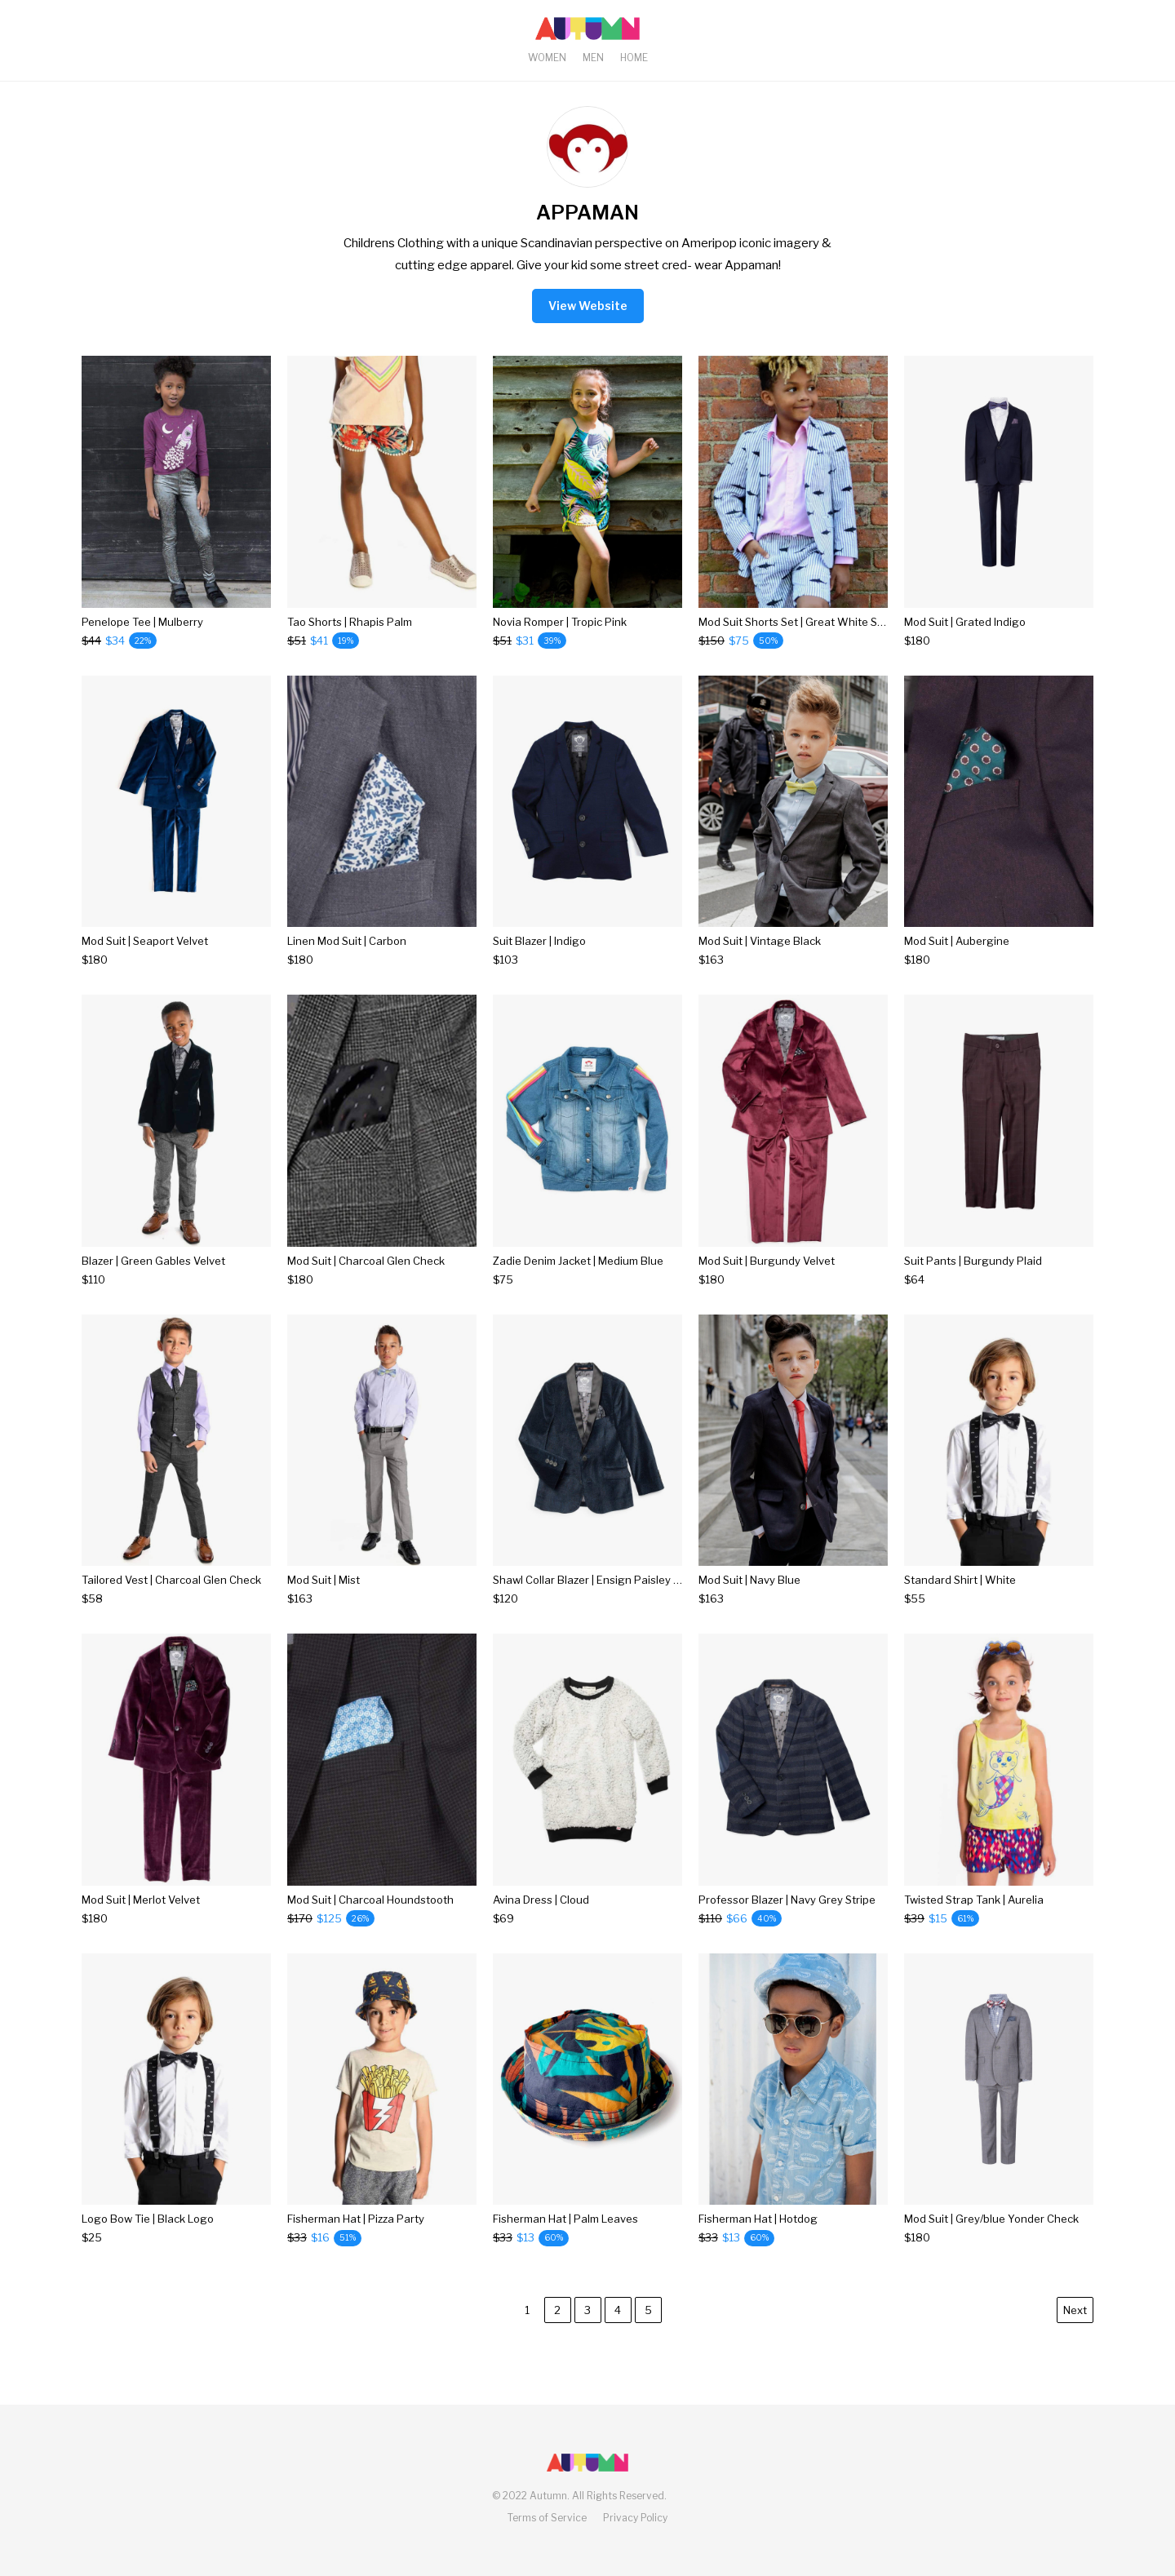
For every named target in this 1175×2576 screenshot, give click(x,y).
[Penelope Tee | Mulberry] (142, 641)
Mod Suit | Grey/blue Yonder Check (991, 2218)
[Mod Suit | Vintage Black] (759, 960)
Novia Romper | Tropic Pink (560, 621)
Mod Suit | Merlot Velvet (141, 1899)
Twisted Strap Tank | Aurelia (974, 1899)
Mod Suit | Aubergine (956, 940)
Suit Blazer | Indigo (539, 940)
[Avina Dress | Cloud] (541, 1919)
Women (547, 57)
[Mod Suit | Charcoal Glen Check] (366, 1280)
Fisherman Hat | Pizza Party (355, 2218)
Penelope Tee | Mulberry (142, 621)
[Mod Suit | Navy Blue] (749, 1599)
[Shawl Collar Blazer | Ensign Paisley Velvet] (587, 1599)
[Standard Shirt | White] (960, 1599)
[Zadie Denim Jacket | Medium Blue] (578, 1280)
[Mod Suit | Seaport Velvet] (145, 960)
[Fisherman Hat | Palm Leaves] (565, 2238)
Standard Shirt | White (960, 1579)
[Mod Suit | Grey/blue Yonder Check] (991, 2238)
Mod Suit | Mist (323, 1579)
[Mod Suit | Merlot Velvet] (141, 1919)
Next (1075, 2310)
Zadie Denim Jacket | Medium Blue (578, 1260)
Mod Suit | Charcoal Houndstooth (370, 1899)
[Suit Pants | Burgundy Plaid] (973, 1280)
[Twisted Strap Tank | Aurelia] (974, 1919)
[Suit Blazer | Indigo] (539, 960)
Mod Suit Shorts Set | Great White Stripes (802, 621)
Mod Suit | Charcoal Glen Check (366, 1260)
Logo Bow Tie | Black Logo (148, 2218)
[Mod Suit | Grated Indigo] (965, 641)
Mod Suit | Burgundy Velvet (766, 1260)
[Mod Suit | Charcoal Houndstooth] (370, 1919)
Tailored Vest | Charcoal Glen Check (171, 1579)
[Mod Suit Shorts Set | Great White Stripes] (793, 641)
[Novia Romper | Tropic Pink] (560, 641)
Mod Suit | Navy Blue (749, 1579)
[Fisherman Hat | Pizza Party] (355, 2238)
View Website (587, 306)
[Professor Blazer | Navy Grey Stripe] (787, 1919)
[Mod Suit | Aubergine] (956, 960)
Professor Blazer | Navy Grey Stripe (787, 1899)
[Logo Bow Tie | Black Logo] (148, 2238)
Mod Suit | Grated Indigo (965, 621)
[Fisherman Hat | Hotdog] (758, 2238)
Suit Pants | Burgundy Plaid (973, 1260)
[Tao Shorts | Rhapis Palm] (349, 641)
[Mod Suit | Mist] (323, 1599)
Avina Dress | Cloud (541, 1899)
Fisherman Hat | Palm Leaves (565, 2218)
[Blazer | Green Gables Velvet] (153, 1280)
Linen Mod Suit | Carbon (346, 940)
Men (593, 57)
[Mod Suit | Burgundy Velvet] (766, 1280)
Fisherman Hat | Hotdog (758, 2218)
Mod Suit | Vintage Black (759, 940)
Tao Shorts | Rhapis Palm (349, 621)
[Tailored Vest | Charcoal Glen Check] (171, 1599)
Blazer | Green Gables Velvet (153, 1260)
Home (634, 57)
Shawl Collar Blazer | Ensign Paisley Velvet (599, 1579)
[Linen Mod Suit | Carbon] (346, 960)
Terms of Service (547, 2518)
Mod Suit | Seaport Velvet (145, 940)
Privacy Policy (635, 2518)
